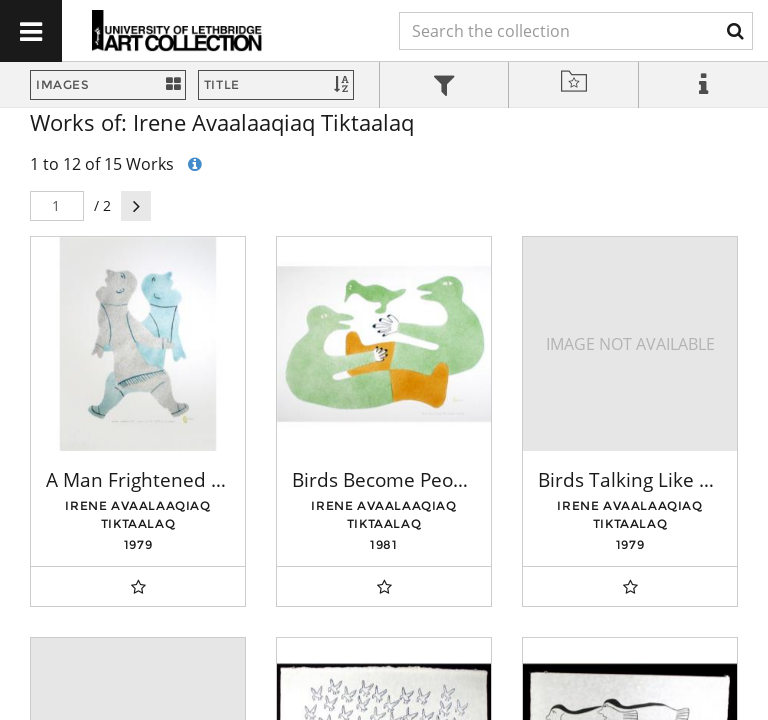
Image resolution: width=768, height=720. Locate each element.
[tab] (444, 87)
